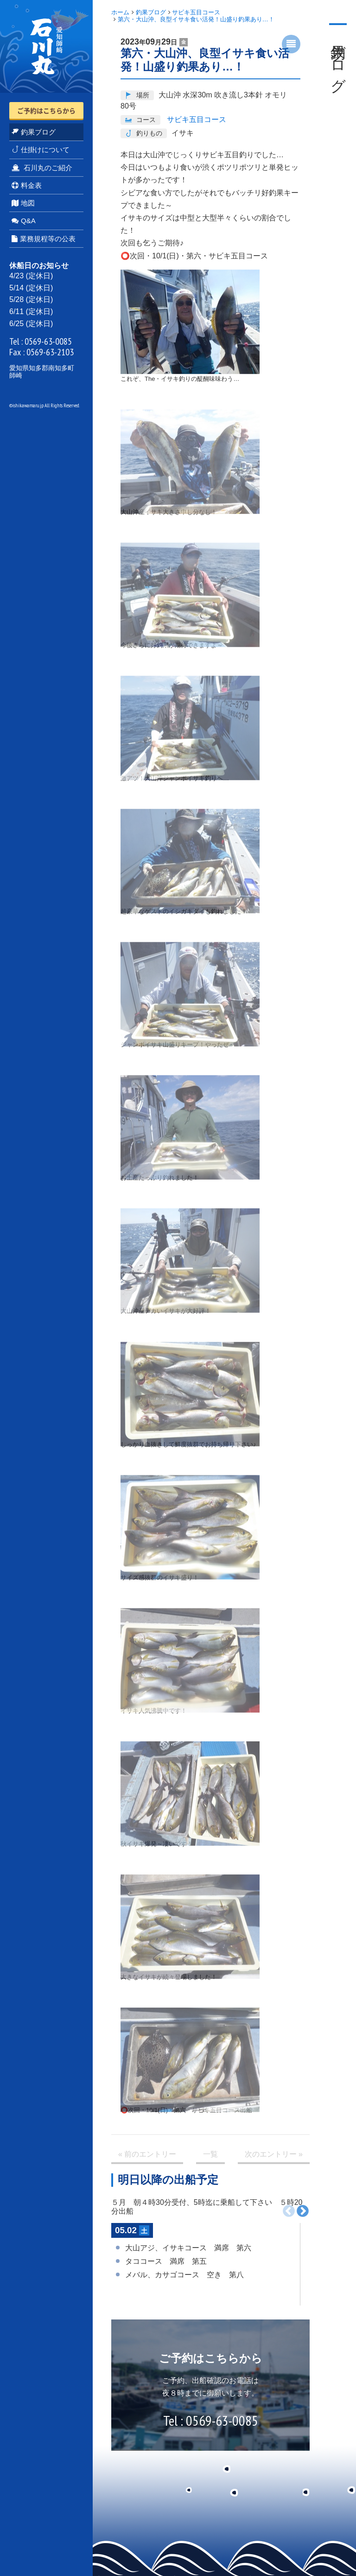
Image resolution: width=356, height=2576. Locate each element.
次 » (274, 2154)
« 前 (147, 2154)
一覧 (210, 2154)
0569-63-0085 (48, 341)
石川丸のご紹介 (42, 168)
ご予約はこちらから (46, 110)
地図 (23, 203)
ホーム (120, 12)
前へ (289, 2211)
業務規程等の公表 (44, 239)
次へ (303, 2211)
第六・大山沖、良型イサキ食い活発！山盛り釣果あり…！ (196, 19)
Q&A (24, 221)
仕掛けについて (41, 150)
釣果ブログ (34, 132)
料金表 (27, 185)
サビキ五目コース (196, 12)
